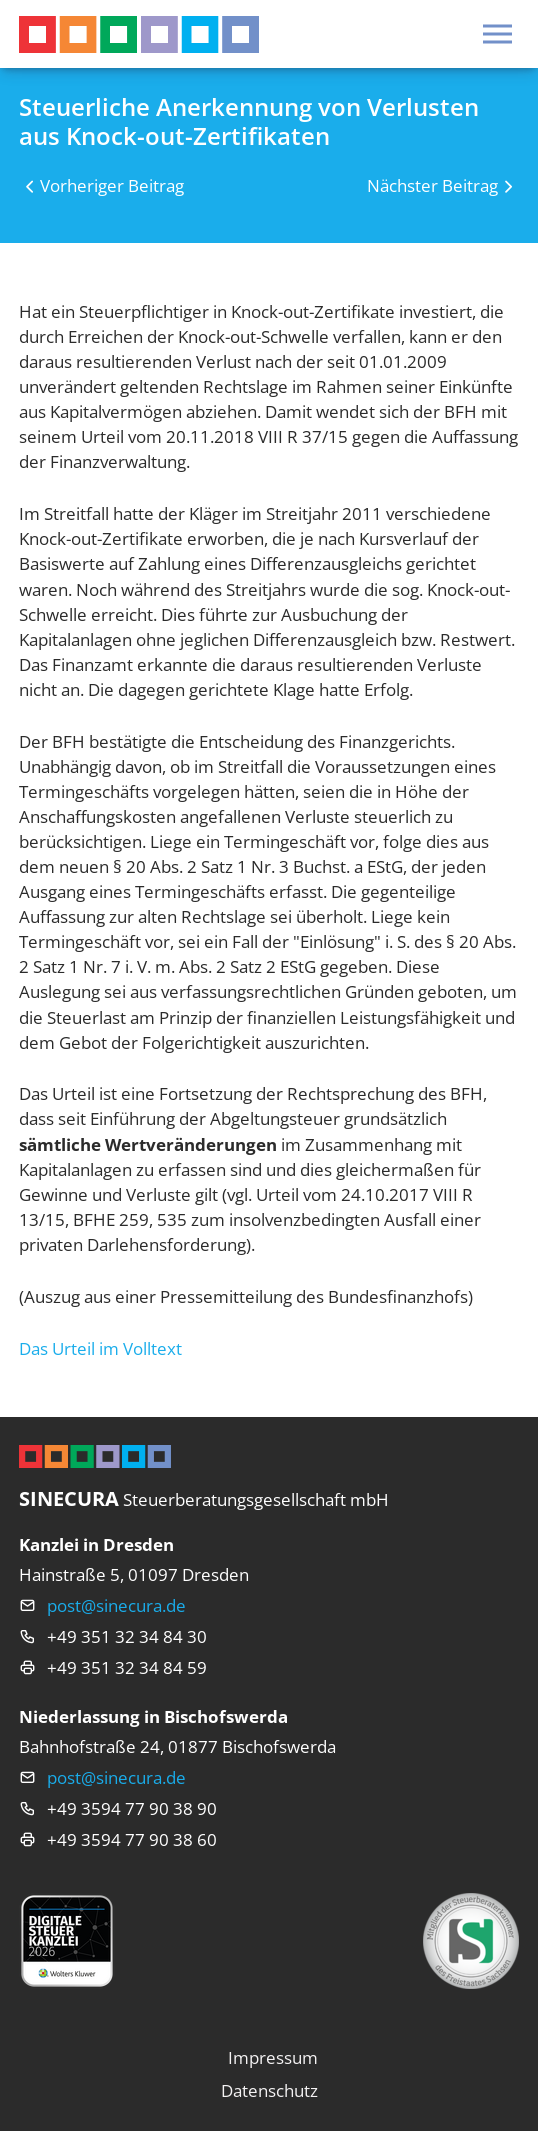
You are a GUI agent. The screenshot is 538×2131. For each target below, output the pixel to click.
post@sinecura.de (116, 1605)
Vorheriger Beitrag (112, 185)
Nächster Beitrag (432, 185)
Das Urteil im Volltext (100, 1348)
